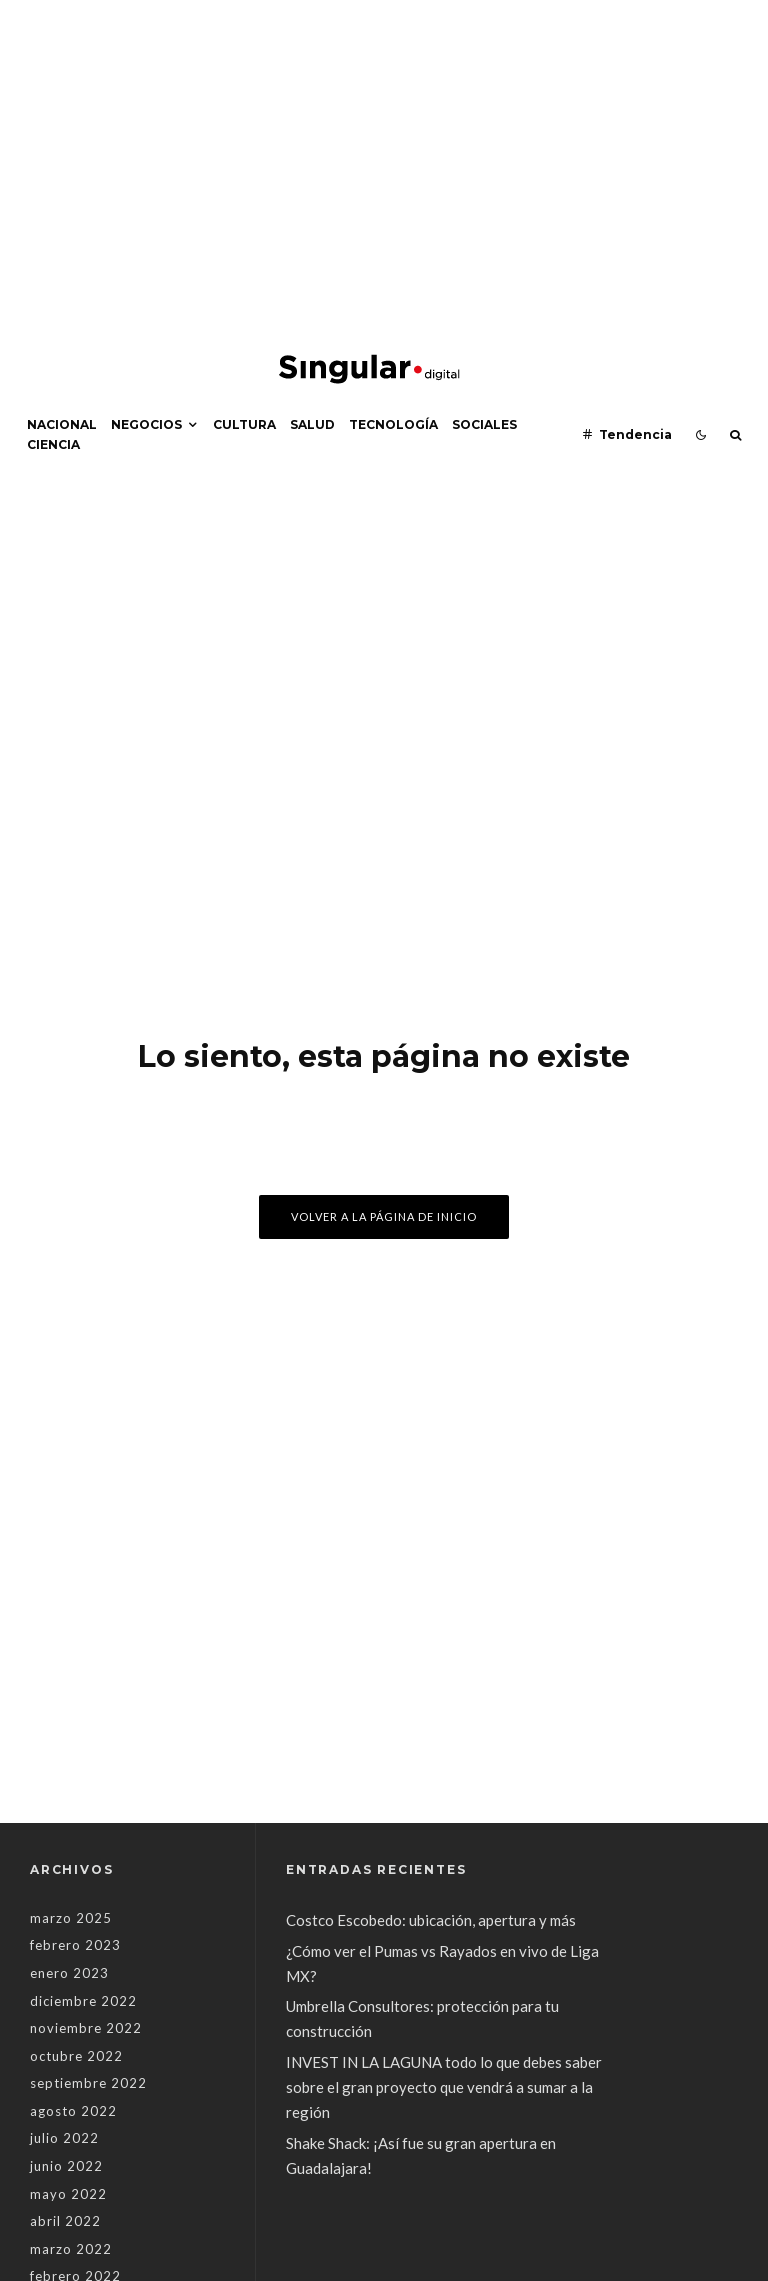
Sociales (484, 424)
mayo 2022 (68, 2194)
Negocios (146, 424)
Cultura (244, 424)
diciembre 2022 (83, 2001)
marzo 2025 (71, 1918)
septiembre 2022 (88, 2083)
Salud (312, 424)
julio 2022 (64, 2138)
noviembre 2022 (86, 2028)
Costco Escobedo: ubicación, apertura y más (431, 1920)
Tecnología (393, 424)
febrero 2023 (75, 1945)
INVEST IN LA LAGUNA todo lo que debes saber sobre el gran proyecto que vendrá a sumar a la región (444, 2087)
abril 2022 (65, 2221)
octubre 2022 (76, 2056)
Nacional (62, 424)
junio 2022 (66, 2166)
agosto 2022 (73, 2111)
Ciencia (53, 444)
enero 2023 (69, 1973)
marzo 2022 (71, 2249)
